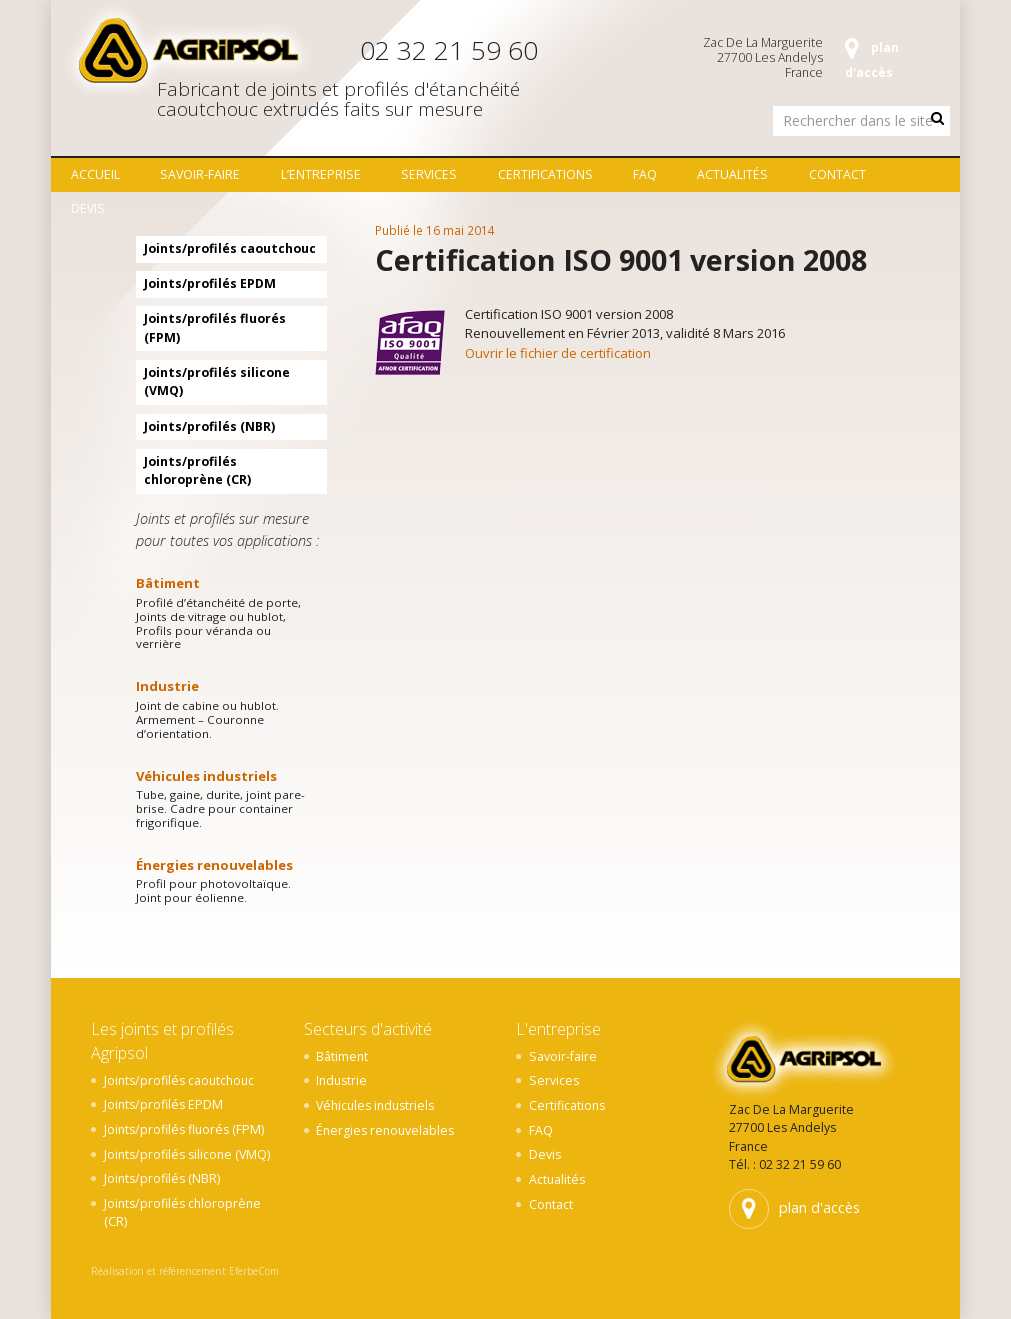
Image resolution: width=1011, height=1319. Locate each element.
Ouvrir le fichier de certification (558, 353)
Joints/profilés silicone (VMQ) (217, 381)
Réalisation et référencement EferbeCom (185, 1271)
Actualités (732, 174)
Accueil (95, 174)
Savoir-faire (200, 174)
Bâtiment (168, 583)
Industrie (167, 686)
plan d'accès (872, 60)
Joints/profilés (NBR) (209, 426)
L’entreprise (321, 174)
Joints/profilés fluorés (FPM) (215, 327)
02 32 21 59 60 (449, 50)
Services (429, 174)
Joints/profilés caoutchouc (230, 248)
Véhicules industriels (206, 776)
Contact (837, 174)
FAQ (645, 174)
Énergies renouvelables (214, 865)
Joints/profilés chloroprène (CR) (197, 470)
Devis (88, 208)
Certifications (545, 174)
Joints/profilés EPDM (210, 283)
